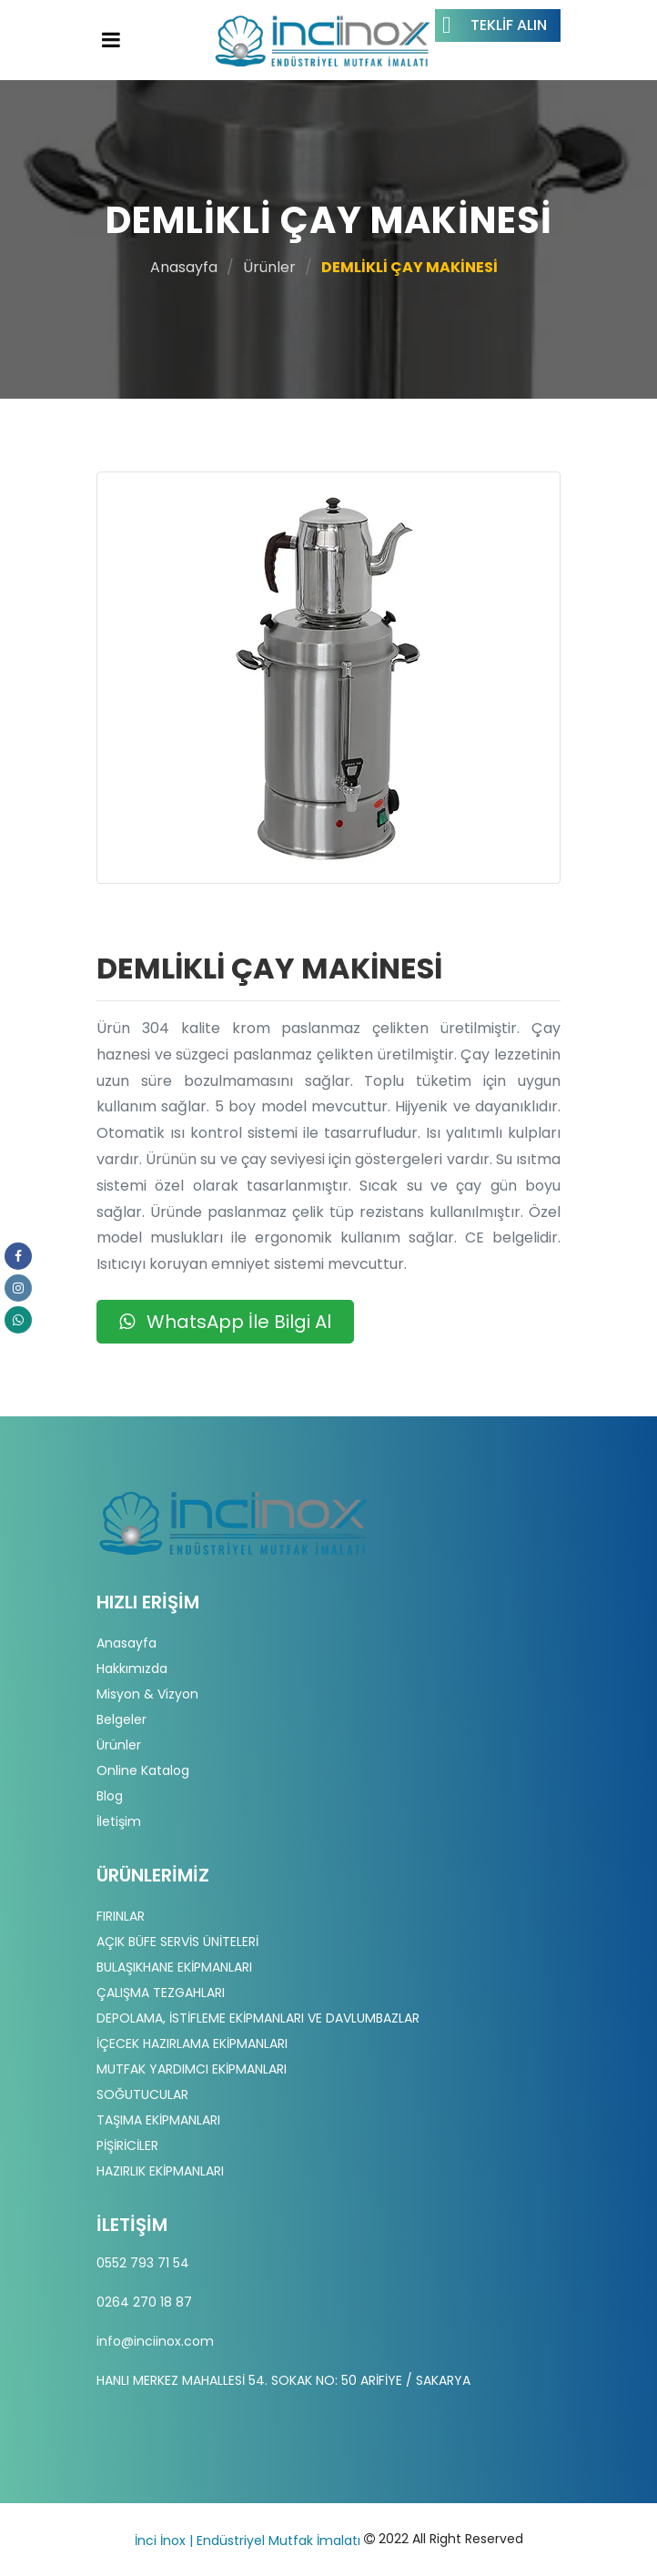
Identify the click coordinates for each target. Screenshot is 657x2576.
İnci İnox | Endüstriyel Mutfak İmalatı (247, 2540)
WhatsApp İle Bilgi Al (225, 1321)
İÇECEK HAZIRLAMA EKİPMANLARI (192, 2043)
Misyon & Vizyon (147, 1694)
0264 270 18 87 (144, 2302)
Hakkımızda (131, 1668)
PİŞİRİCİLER (127, 2145)
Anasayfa (183, 267)
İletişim (118, 1821)
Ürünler (269, 267)
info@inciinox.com (155, 2341)
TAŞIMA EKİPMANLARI (158, 2120)
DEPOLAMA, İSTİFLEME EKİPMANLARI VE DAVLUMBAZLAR (257, 2018)
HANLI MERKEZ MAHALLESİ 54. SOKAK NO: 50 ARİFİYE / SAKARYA (283, 2380)
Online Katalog (142, 1770)
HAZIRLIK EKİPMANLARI (160, 2171)
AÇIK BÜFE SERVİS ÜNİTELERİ (177, 1941)
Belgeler (121, 1719)
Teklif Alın (494, 25)
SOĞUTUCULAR (142, 2094)
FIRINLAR (120, 1916)
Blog (109, 1796)
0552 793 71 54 (142, 2263)
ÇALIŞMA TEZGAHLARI (160, 1992)
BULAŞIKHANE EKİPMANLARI (174, 1967)
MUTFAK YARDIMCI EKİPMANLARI (191, 2069)
